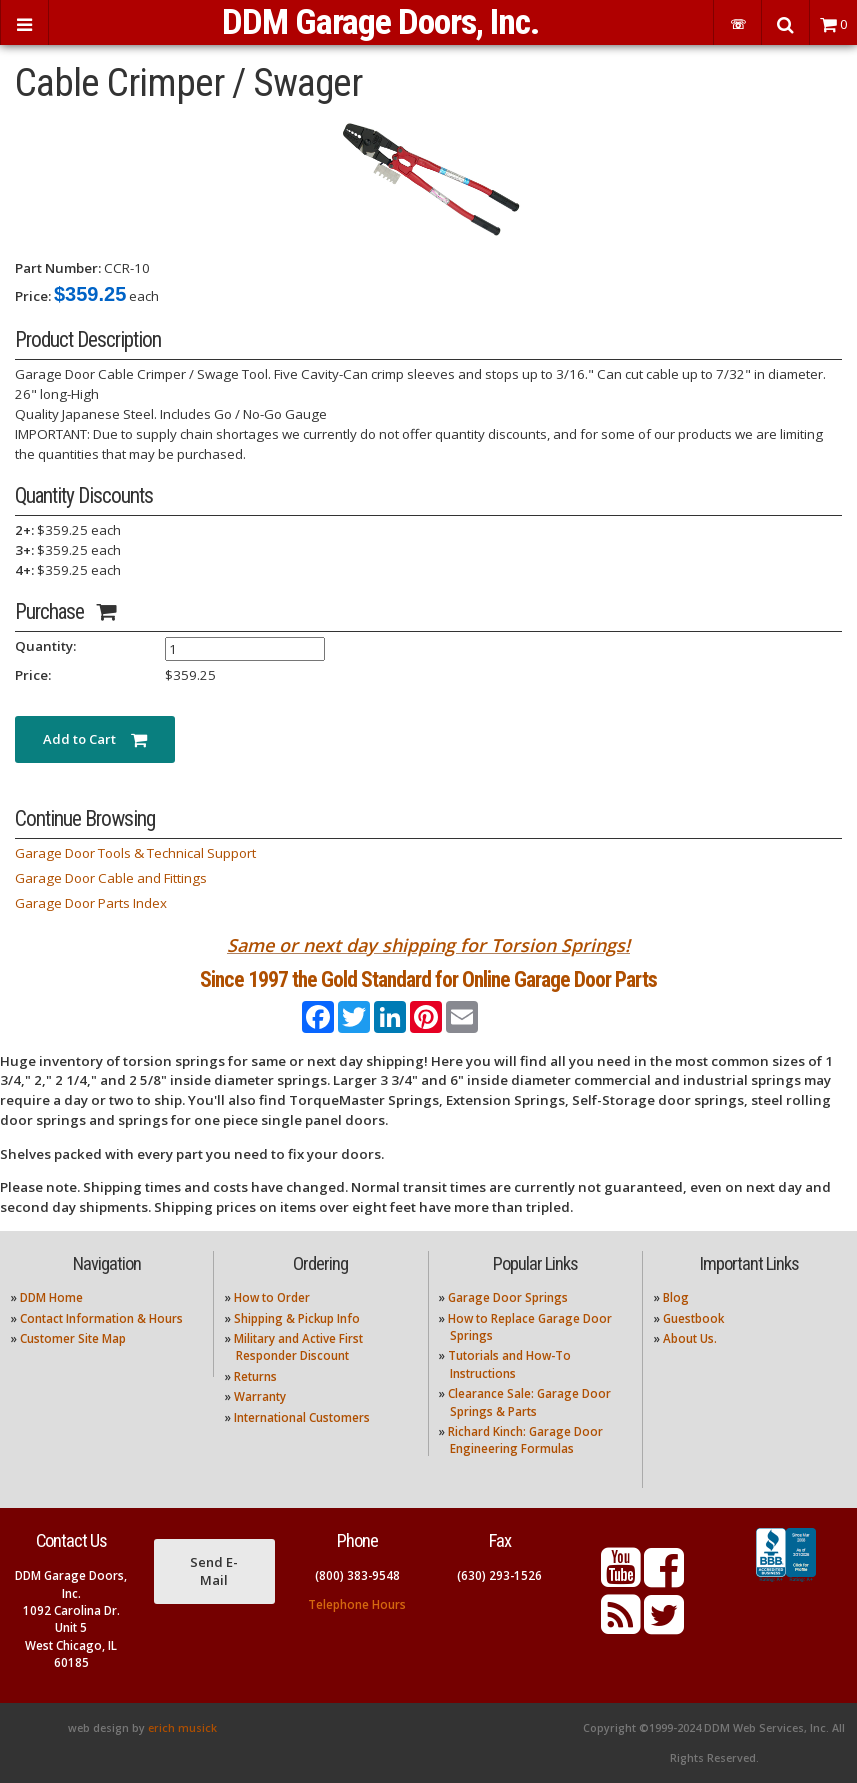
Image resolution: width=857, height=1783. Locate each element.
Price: (33, 296)
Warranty (260, 1396)
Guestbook (693, 1318)
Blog (676, 1297)
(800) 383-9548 (357, 1575)
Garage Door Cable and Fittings (111, 878)
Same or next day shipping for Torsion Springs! (428, 945)
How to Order (272, 1297)
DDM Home (51, 1297)
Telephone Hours (357, 1604)
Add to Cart (95, 739)
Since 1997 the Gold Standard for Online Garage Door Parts (428, 979)
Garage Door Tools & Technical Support (135, 853)
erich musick (182, 1728)
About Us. (690, 1338)
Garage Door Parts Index (91, 903)
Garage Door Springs (508, 1297)
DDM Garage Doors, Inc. (381, 22)
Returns (255, 1376)
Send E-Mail (214, 1571)
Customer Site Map (73, 1338)
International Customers (302, 1417)
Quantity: (45, 646)
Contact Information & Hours (101, 1318)
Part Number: (58, 268)
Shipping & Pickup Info (297, 1318)
